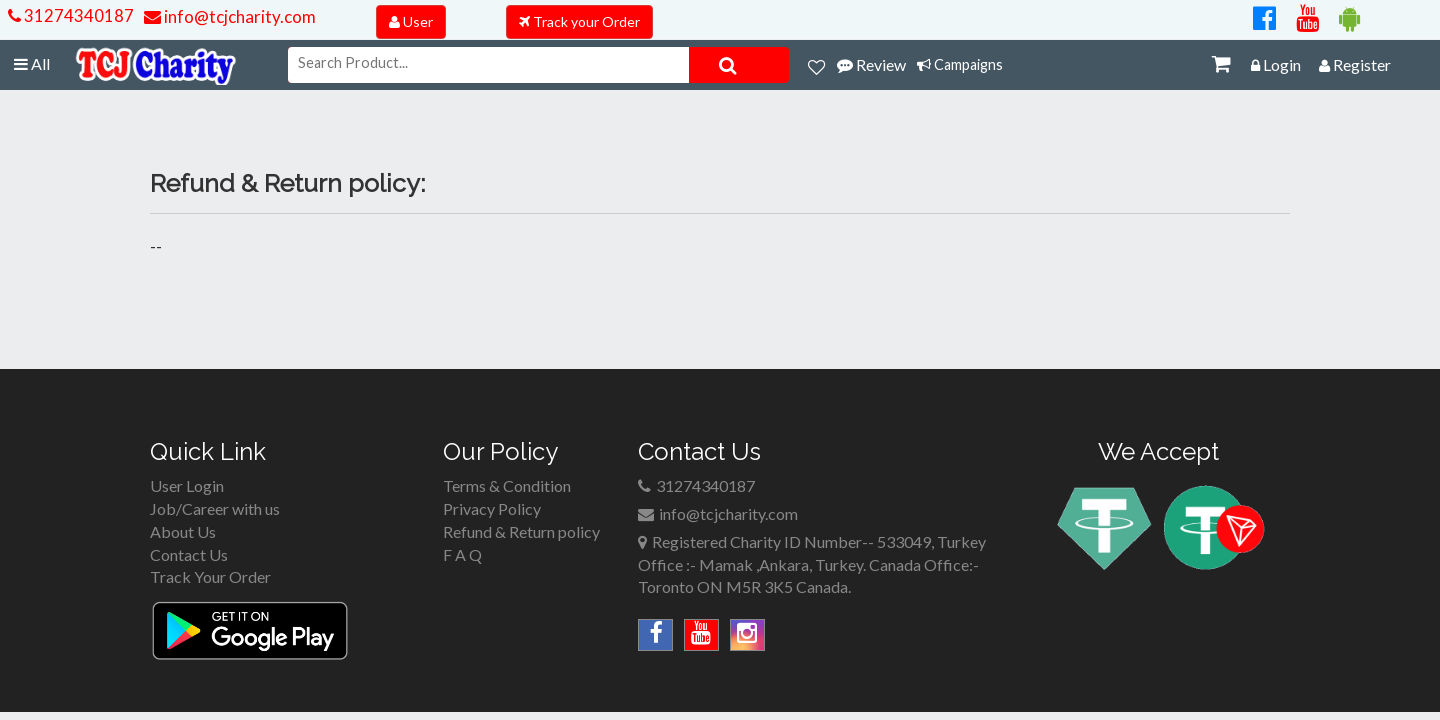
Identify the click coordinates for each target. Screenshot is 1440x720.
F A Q (462, 554)
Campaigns (960, 64)
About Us (183, 531)
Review (871, 64)
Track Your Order (210, 576)
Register (1355, 64)
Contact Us (189, 554)
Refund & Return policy (521, 531)
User (411, 21)
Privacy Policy (492, 508)
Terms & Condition (507, 485)
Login (1276, 64)
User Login (187, 485)
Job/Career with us (215, 508)
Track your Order (579, 21)
